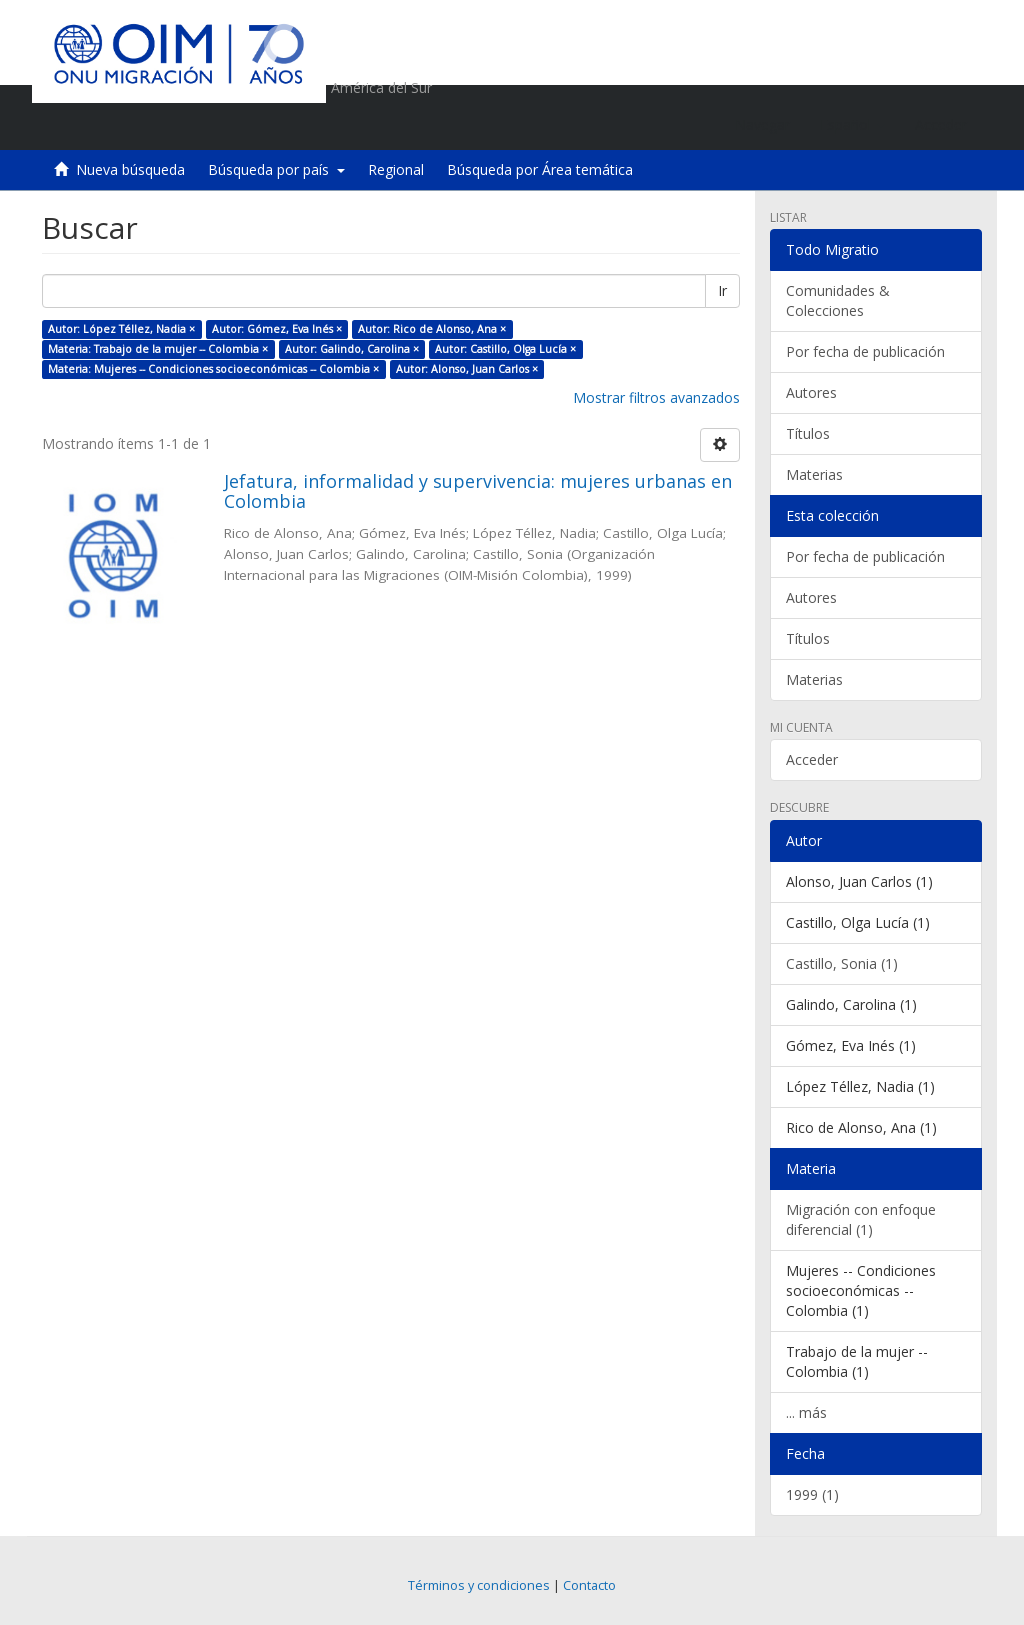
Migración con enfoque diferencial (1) (861, 1219)
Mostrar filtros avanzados (656, 397)
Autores (811, 392)
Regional (396, 169)
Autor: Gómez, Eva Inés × (277, 329)
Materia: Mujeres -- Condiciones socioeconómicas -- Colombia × (213, 369)
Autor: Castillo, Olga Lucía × (505, 349)
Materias (814, 474)
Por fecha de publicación (865, 351)
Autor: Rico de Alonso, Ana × (432, 329)
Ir (722, 290)
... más (806, 1412)
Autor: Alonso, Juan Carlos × (467, 369)
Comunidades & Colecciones (838, 300)
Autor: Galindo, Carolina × (352, 349)
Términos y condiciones (479, 1585)
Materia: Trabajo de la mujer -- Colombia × (158, 349)
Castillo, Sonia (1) (842, 963)
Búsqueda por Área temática (540, 169)
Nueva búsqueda (130, 169)
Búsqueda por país (276, 169)
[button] (852, 125)
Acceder (812, 759)
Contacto (589, 1585)
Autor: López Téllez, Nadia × (121, 329)
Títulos (808, 433)
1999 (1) (812, 1494)
